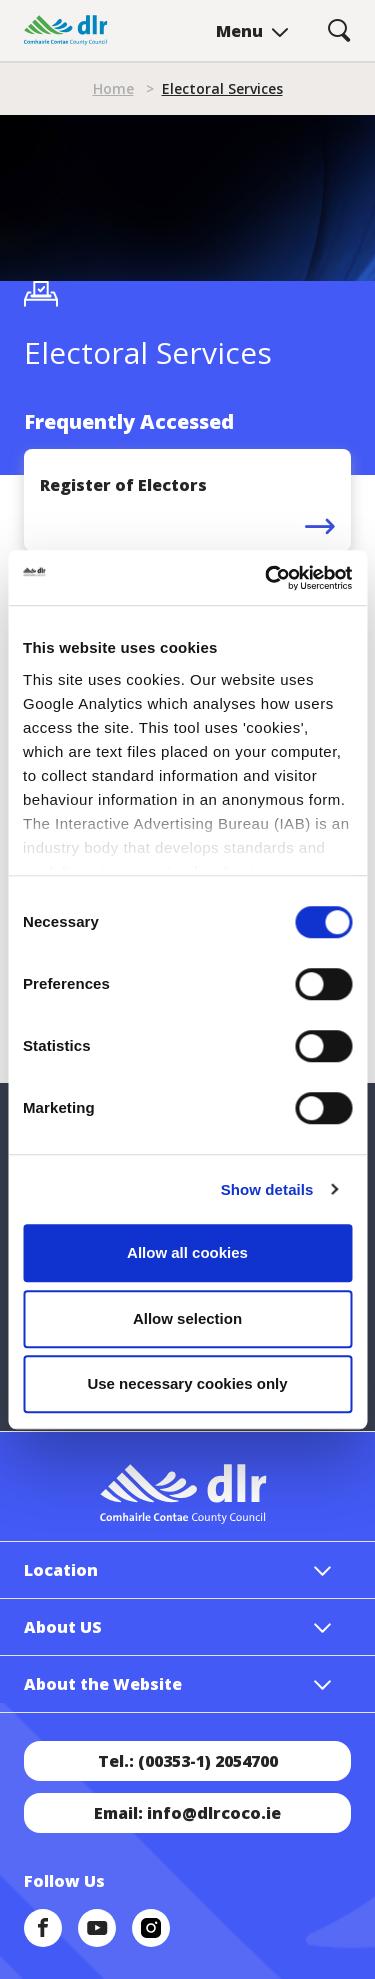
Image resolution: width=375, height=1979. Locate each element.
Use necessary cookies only (187, 1383)
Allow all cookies (187, 1252)
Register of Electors (123, 485)
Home (113, 88)
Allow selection (187, 1318)
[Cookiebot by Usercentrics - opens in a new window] (267, 578)
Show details (267, 1189)
